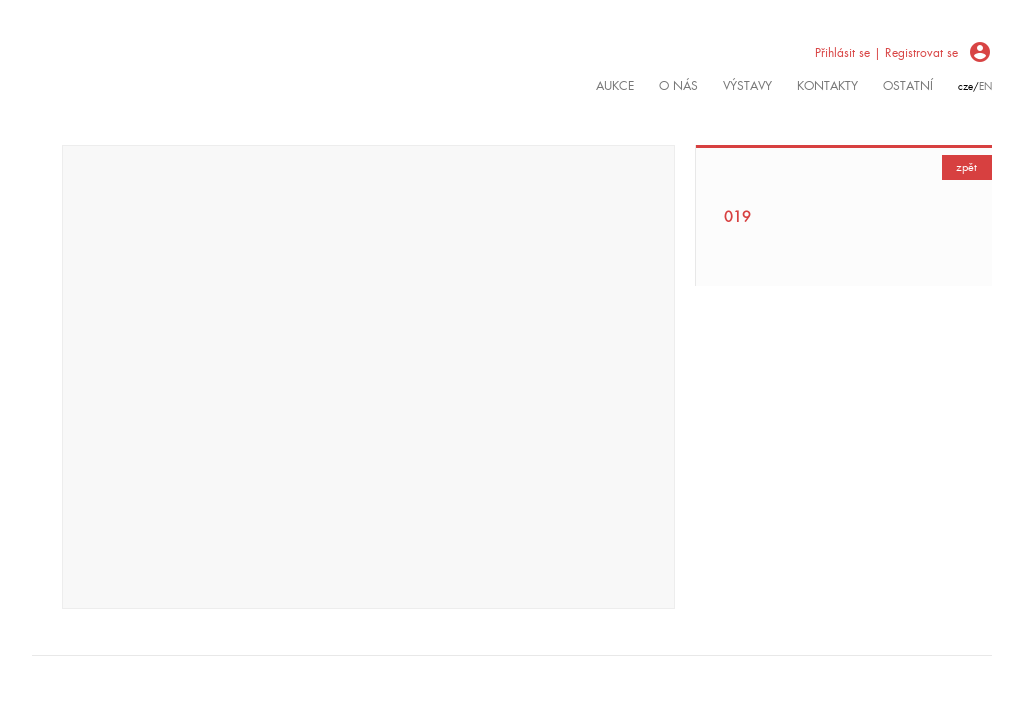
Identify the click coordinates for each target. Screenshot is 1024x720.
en (985, 86)
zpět (966, 167)
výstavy (747, 86)
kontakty (827, 86)
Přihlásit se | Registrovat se (886, 53)
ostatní (908, 86)
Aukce (615, 86)
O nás (678, 86)
